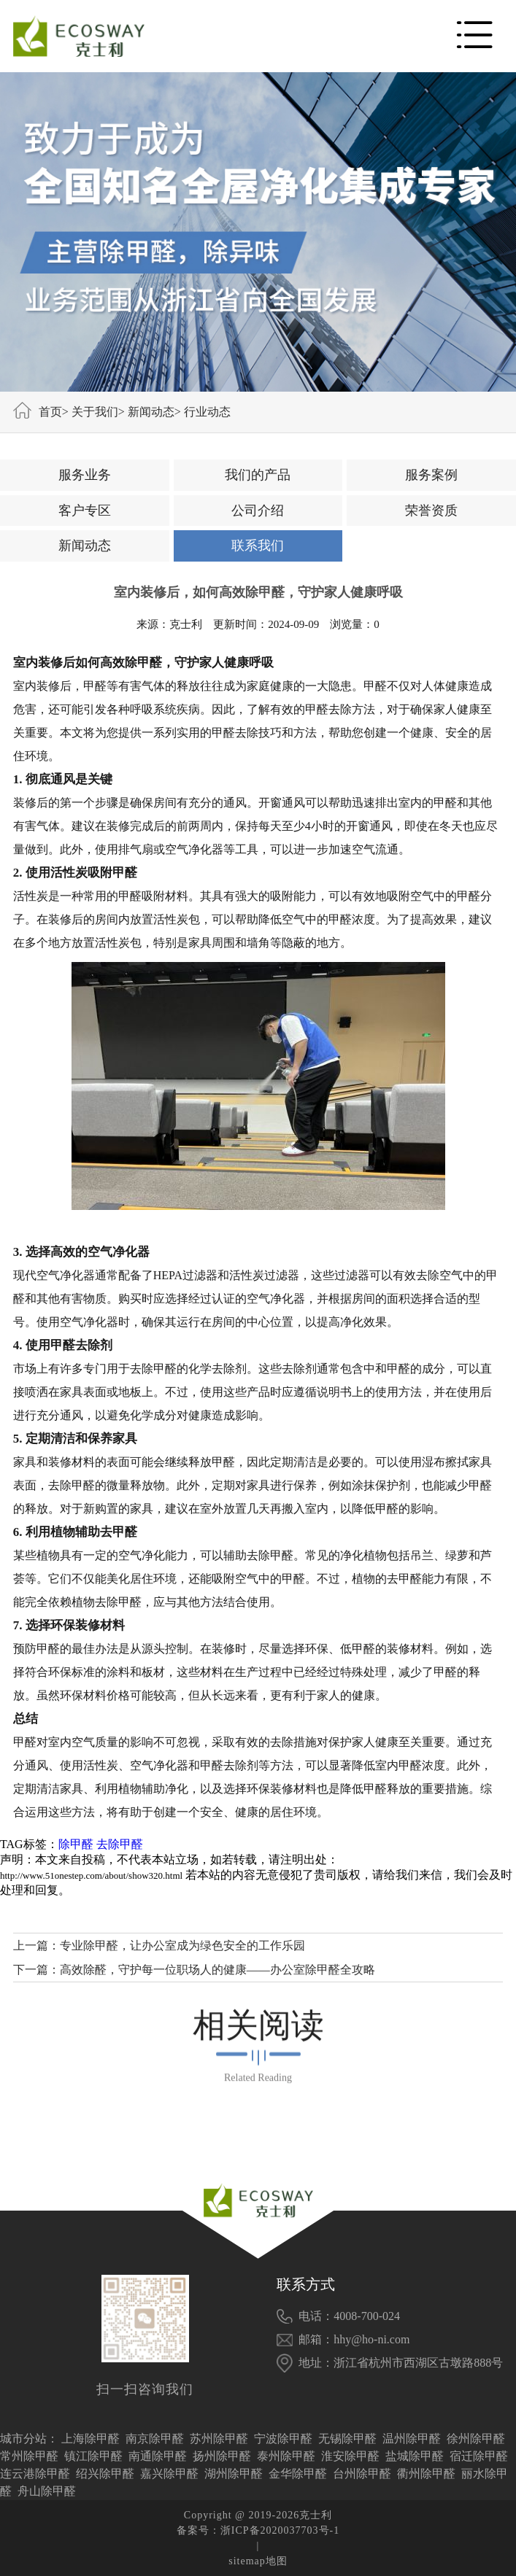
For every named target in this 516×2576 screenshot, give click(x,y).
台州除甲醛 (362, 2473)
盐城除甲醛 (414, 2456)
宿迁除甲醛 (479, 2456)
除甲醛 (75, 1844)
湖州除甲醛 (233, 2473)
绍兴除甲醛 (105, 2473)
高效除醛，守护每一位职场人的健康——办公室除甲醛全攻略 (217, 1969)
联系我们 (257, 545)
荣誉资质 (431, 510)
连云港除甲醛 (35, 2473)
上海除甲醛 (90, 2438)
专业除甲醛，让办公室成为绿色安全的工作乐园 (182, 1945)
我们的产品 (257, 475)
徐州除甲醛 (476, 2438)
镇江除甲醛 (93, 2456)
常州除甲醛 (29, 2456)
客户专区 (84, 510)
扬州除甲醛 (222, 2456)
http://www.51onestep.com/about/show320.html (91, 1875)
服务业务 (84, 475)
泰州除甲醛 (286, 2456)
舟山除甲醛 (47, 2491)
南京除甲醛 (155, 2438)
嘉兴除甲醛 (169, 2473)
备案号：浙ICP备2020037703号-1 (258, 2530)
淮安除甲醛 (350, 2456)
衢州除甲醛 (426, 2473)
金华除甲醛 (298, 2473)
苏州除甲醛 (219, 2438)
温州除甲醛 (411, 2438)
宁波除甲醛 (283, 2438)
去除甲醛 (119, 1844)
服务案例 (431, 475)
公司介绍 (257, 510)
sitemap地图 (258, 2561)
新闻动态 (151, 412)
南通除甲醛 (157, 2456)
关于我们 (95, 412)
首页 (50, 412)
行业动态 (207, 412)
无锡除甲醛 (347, 2438)
